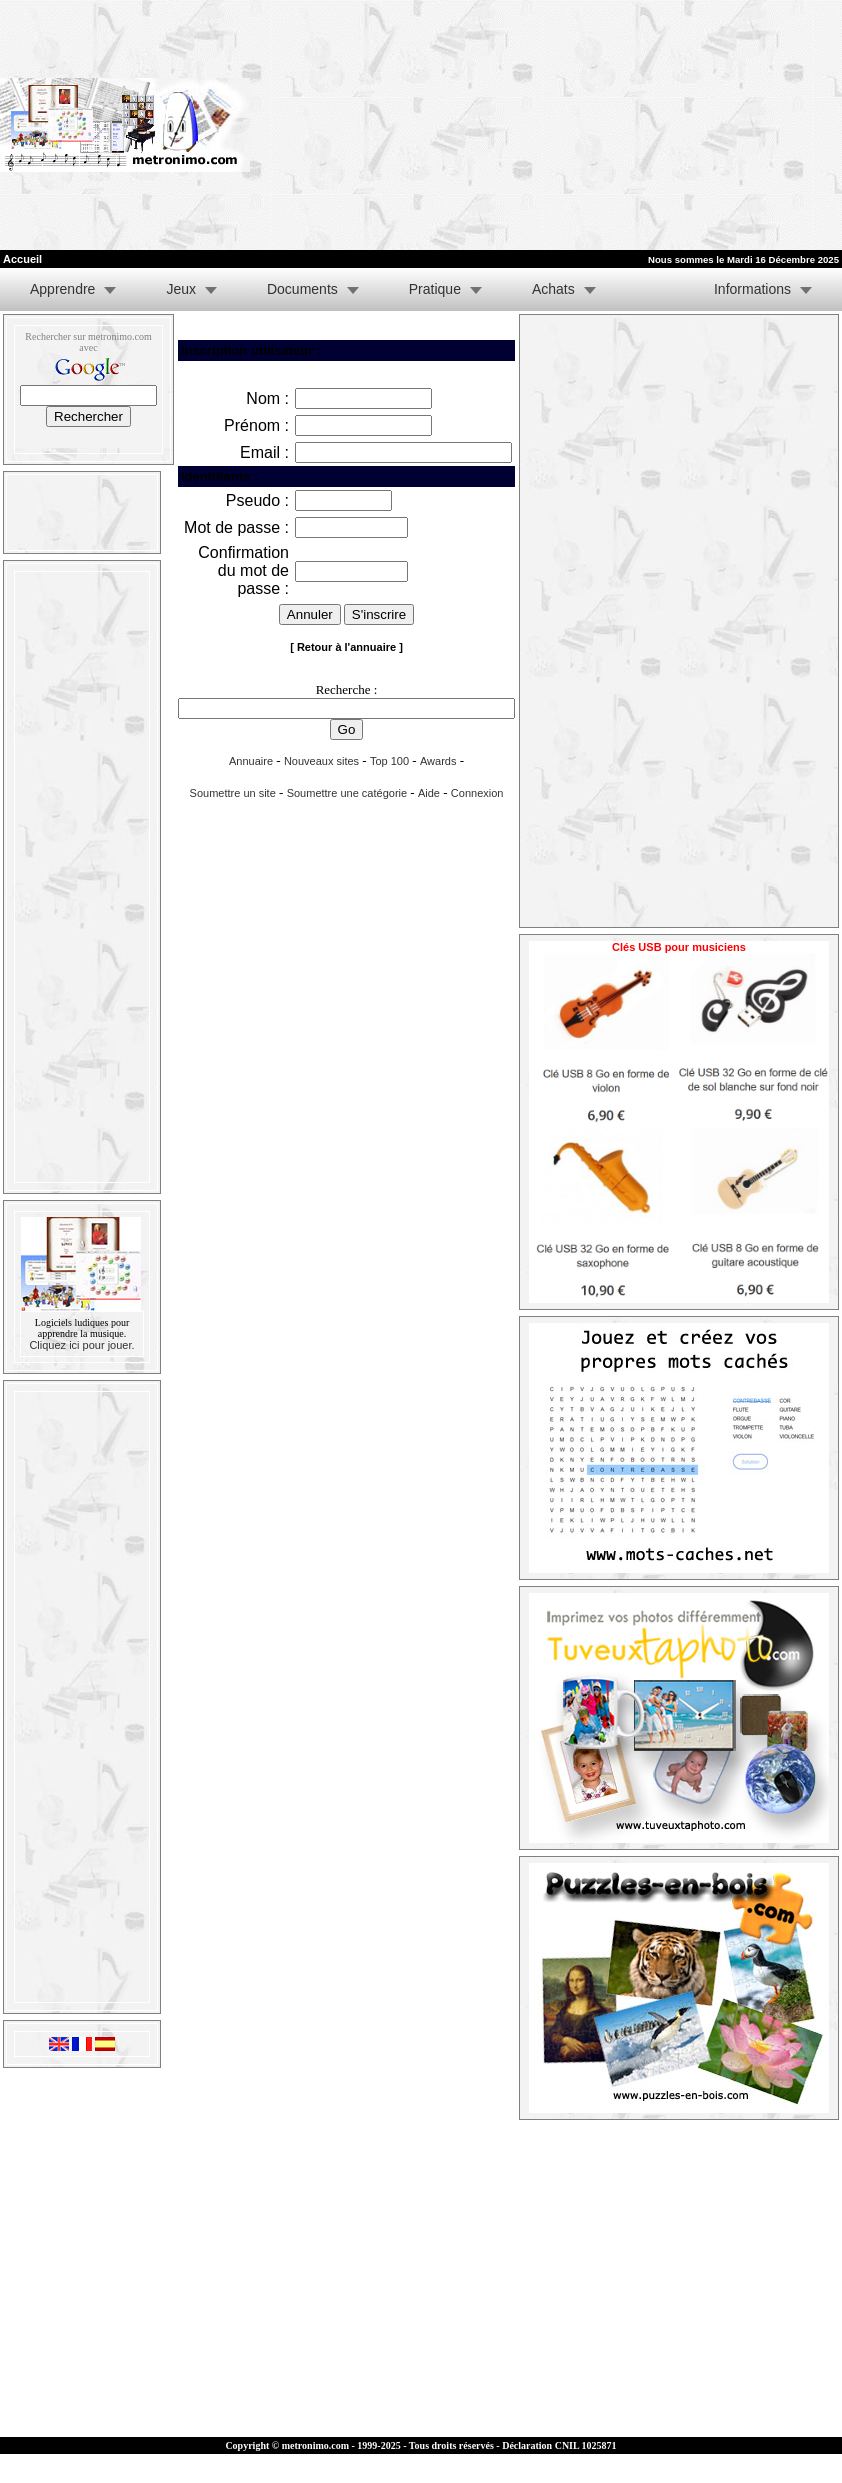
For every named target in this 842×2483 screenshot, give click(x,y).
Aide (429, 793)
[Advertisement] (513, 125)
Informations (752, 289)
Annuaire (251, 761)
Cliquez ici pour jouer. (81, 1345)
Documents (302, 289)
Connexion (477, 793)
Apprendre (62, 289)
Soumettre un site (233, 793)
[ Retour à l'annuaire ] (346, 647)
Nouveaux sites (321, 761)
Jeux (181, 289)
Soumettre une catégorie (347, 793)
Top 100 (389, 761)
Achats (553, 289)
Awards (438, 761)
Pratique (435, 289)
